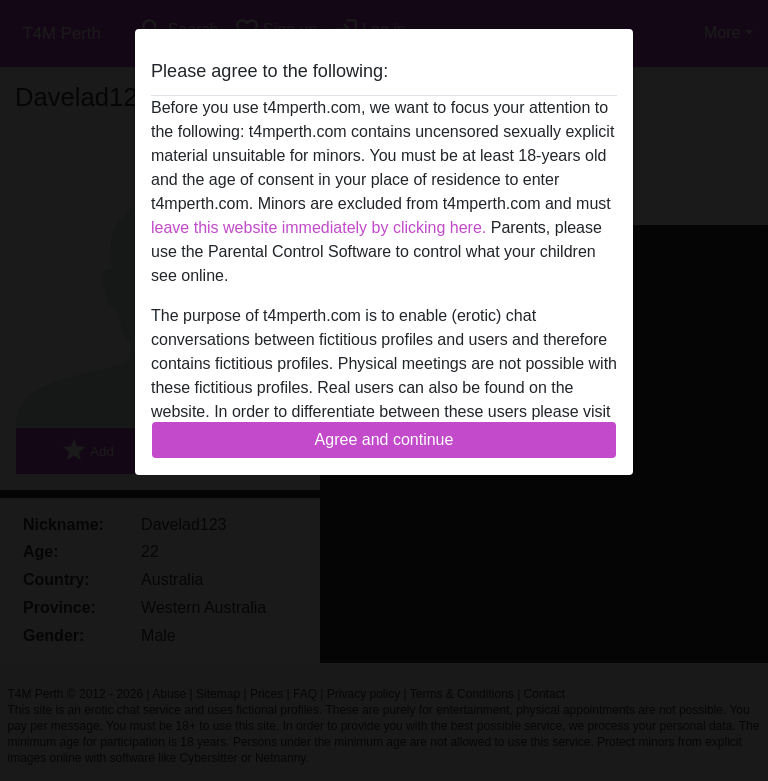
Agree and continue (384, 439)
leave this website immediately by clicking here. (318, 227)
